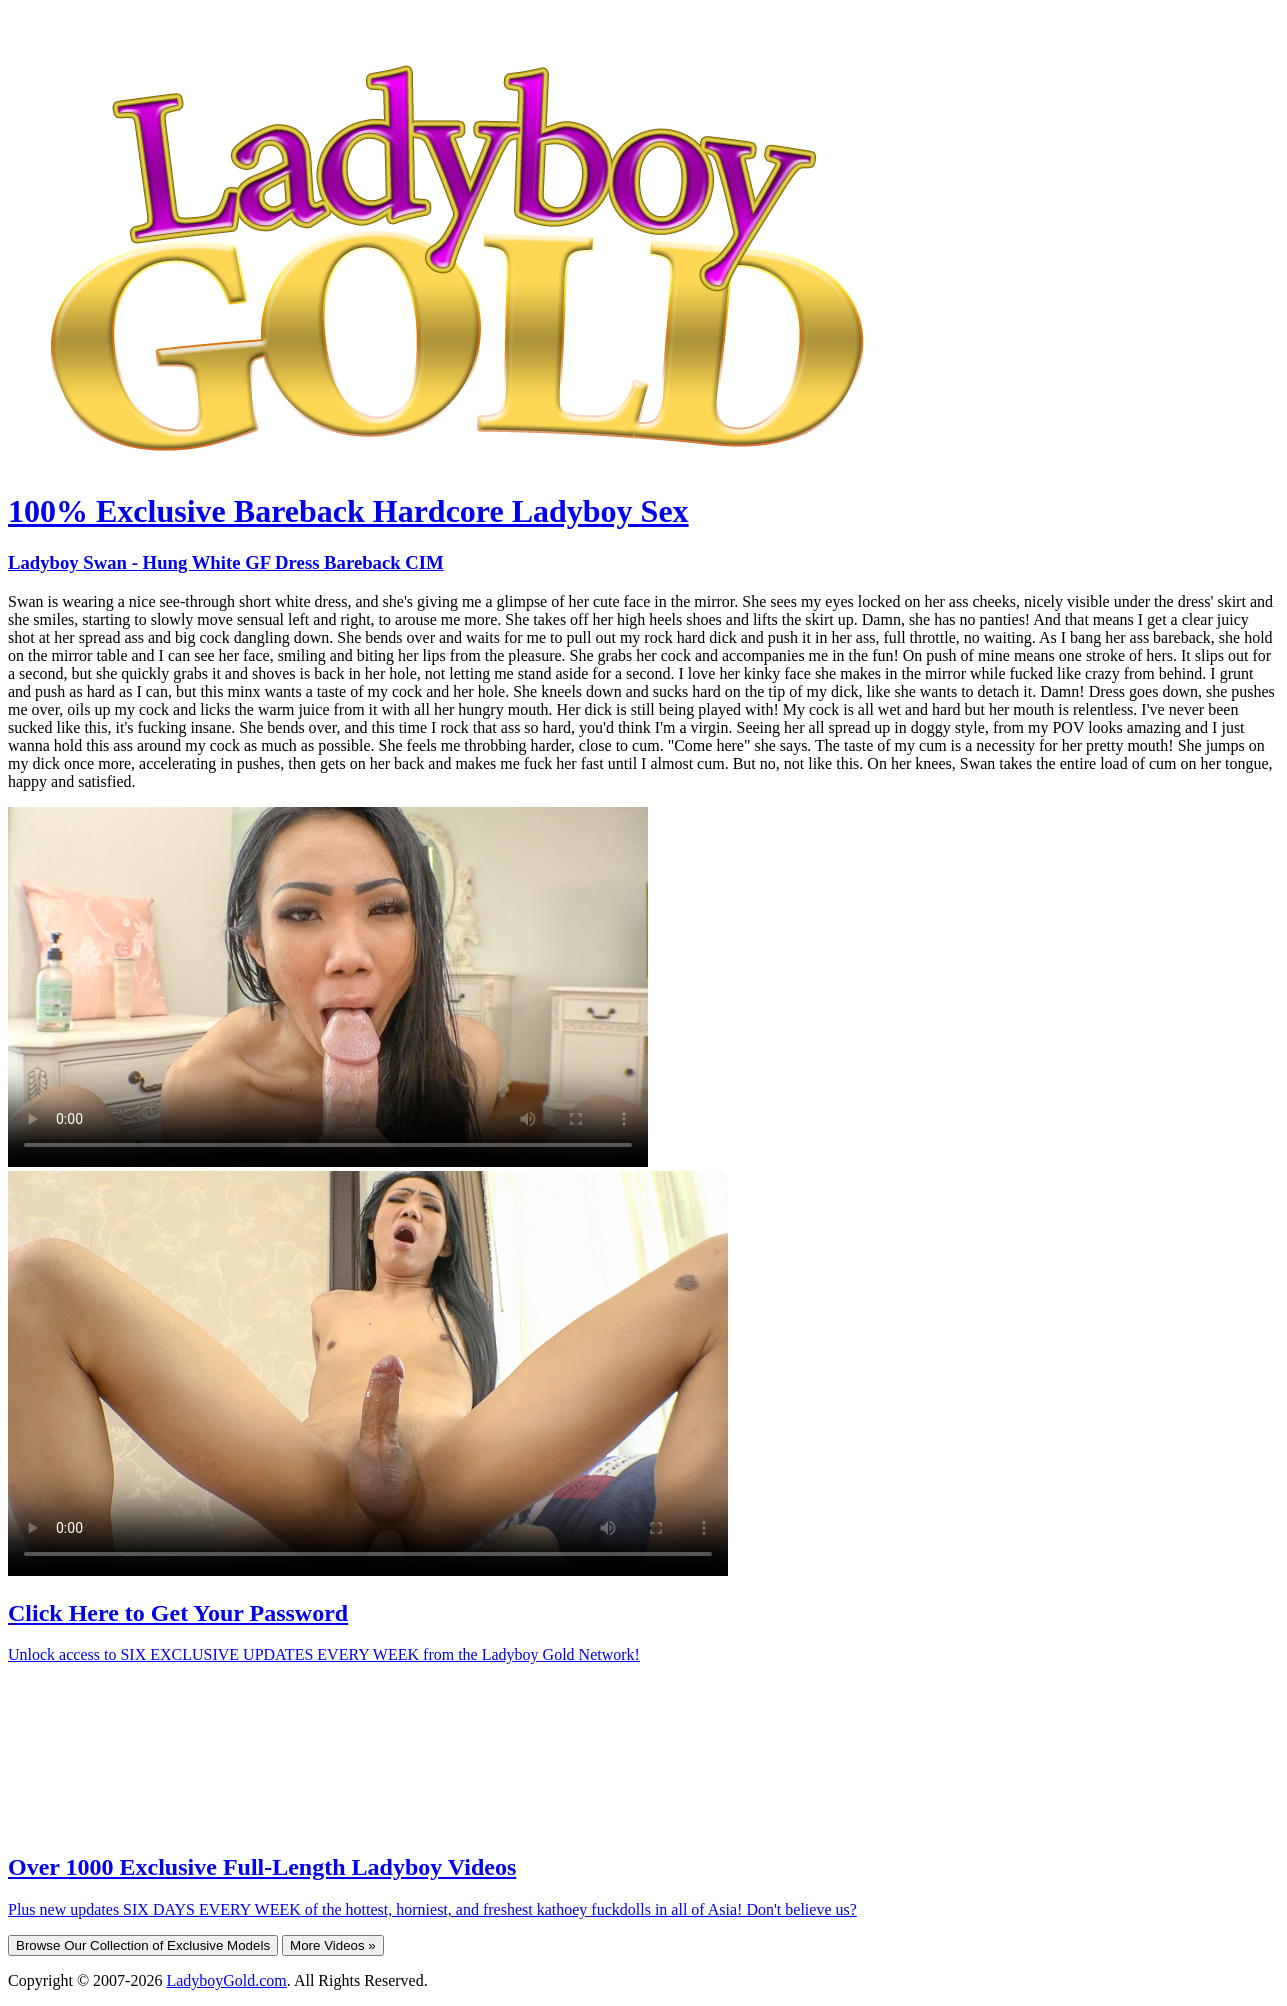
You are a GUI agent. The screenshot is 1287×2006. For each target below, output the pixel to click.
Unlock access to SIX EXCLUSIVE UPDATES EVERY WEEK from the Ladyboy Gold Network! (324, 1654)
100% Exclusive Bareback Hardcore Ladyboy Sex (348, 511)
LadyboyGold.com (226, 1980)
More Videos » (333, 1945)
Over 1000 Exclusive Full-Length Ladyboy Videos (262, 1867)
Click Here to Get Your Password (178, 1613)
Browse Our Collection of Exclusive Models (143, 1945)
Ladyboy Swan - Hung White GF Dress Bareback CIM (226, 562)
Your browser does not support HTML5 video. (328, 987)
